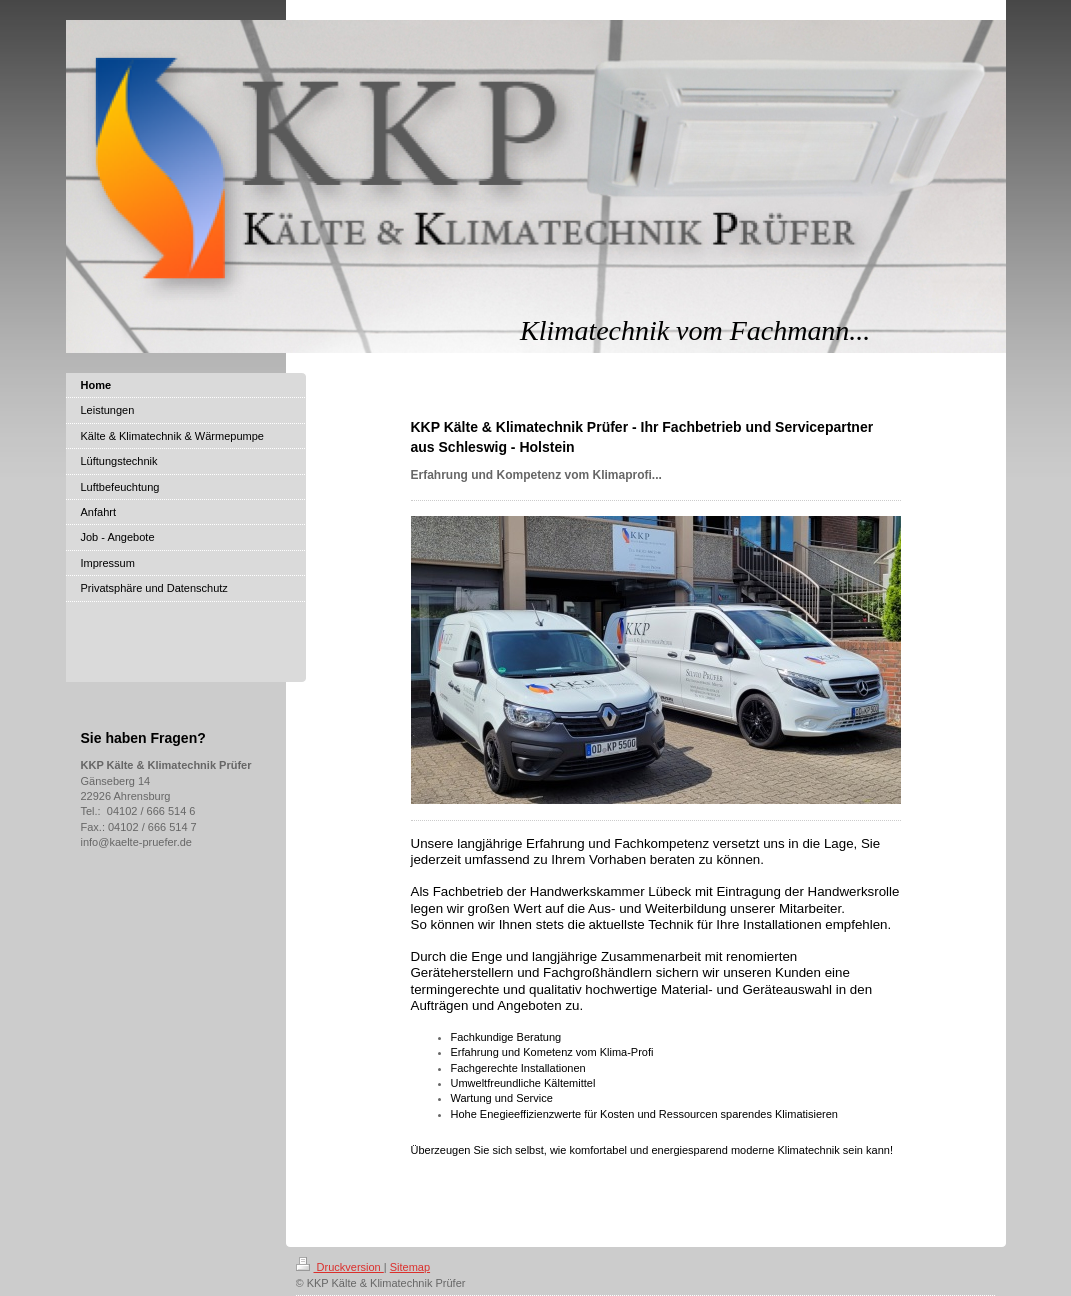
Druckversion (340, 1267)
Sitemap (410, 1267)
